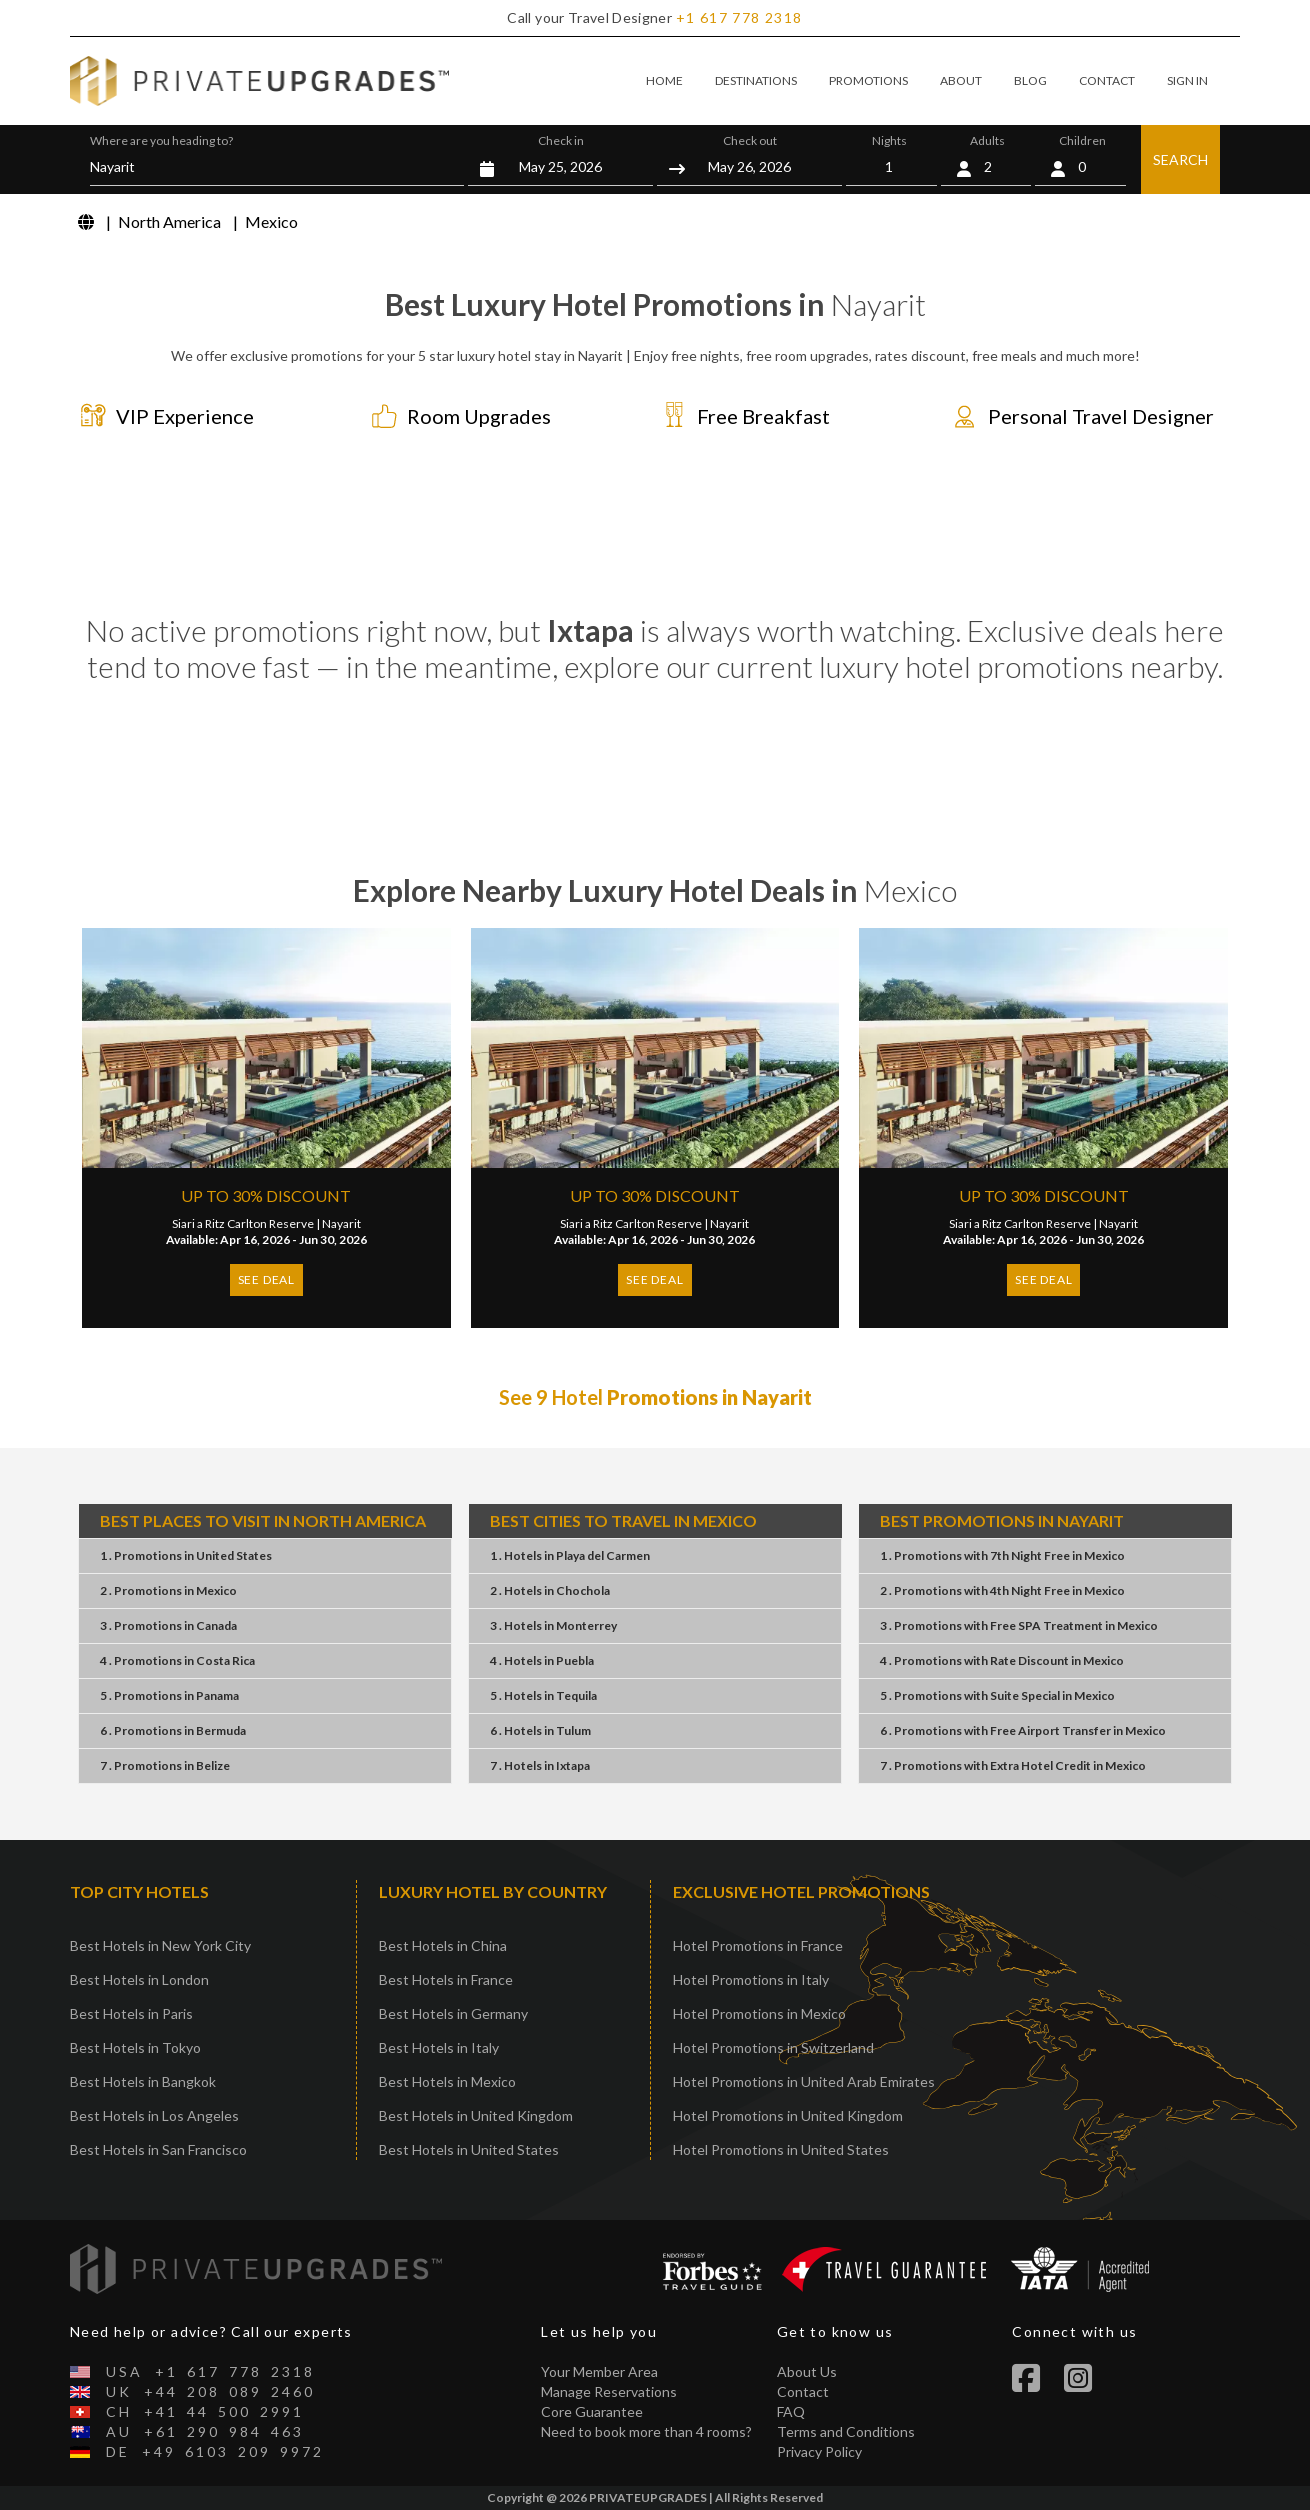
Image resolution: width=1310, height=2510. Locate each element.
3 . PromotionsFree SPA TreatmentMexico (1019, 1625)
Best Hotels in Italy (439, 2047)
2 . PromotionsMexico (168, 1590)
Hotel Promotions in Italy (751, 1979)
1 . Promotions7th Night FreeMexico (1002, 1555)
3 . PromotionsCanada (168, 1625)
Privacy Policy (819, 2451)
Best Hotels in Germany (453, 2013)
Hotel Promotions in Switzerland (773, 2047)
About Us (807, 2371)
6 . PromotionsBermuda (173, 1730)
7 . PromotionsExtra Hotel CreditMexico (1013, 1765)
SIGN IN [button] (1187, 80)
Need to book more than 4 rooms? (646, 2431)
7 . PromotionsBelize (165, 1765)
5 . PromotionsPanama (169, 1695)
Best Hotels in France (446, 1979)
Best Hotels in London (139, 1979)
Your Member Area (599, 2371)
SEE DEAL (266, 1279)
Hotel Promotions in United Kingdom (788, 2115)
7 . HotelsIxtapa (540, 1765)
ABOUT (961, 80)
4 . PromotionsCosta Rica (177, 1660)
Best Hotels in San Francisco (158, 2149)
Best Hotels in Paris (131, 2013)
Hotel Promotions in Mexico (759, 2013)
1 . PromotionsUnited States (186, 1555)
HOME (664, 80)
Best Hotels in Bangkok (143, 2081)
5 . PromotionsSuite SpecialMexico (997, 1695)
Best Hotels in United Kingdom (476, 2115)
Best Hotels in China (443, 1945)
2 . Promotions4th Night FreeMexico (1002, 1590)
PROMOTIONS (868, 80)
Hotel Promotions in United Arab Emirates (804, 2081)
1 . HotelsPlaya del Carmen (570, 1555)
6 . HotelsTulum (540, 1730)
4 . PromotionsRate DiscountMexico (1002, 1660)
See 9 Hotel (655, 1397)
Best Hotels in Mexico (447, 2081)
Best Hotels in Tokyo (135, 2047)
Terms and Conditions (846, 2431)
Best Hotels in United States (469, 2149)
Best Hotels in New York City (160, 1945)
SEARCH (1180, 159)
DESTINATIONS (756, 80)
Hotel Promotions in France (758, 1945)
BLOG (1030, 80)
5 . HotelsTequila (543, 1695)
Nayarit (341, 1223)
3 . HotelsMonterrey (553, 1625)
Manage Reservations (609, 2391)
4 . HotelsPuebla (542, 1660)
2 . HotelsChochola (550, 1590)
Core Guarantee (592, 2411)
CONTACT (1107, 80)
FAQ (791, 2411)
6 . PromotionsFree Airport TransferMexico (1023, 1730)
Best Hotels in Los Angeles (154, 2115)
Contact (803, 2391)
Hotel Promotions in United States (781, 2149)
